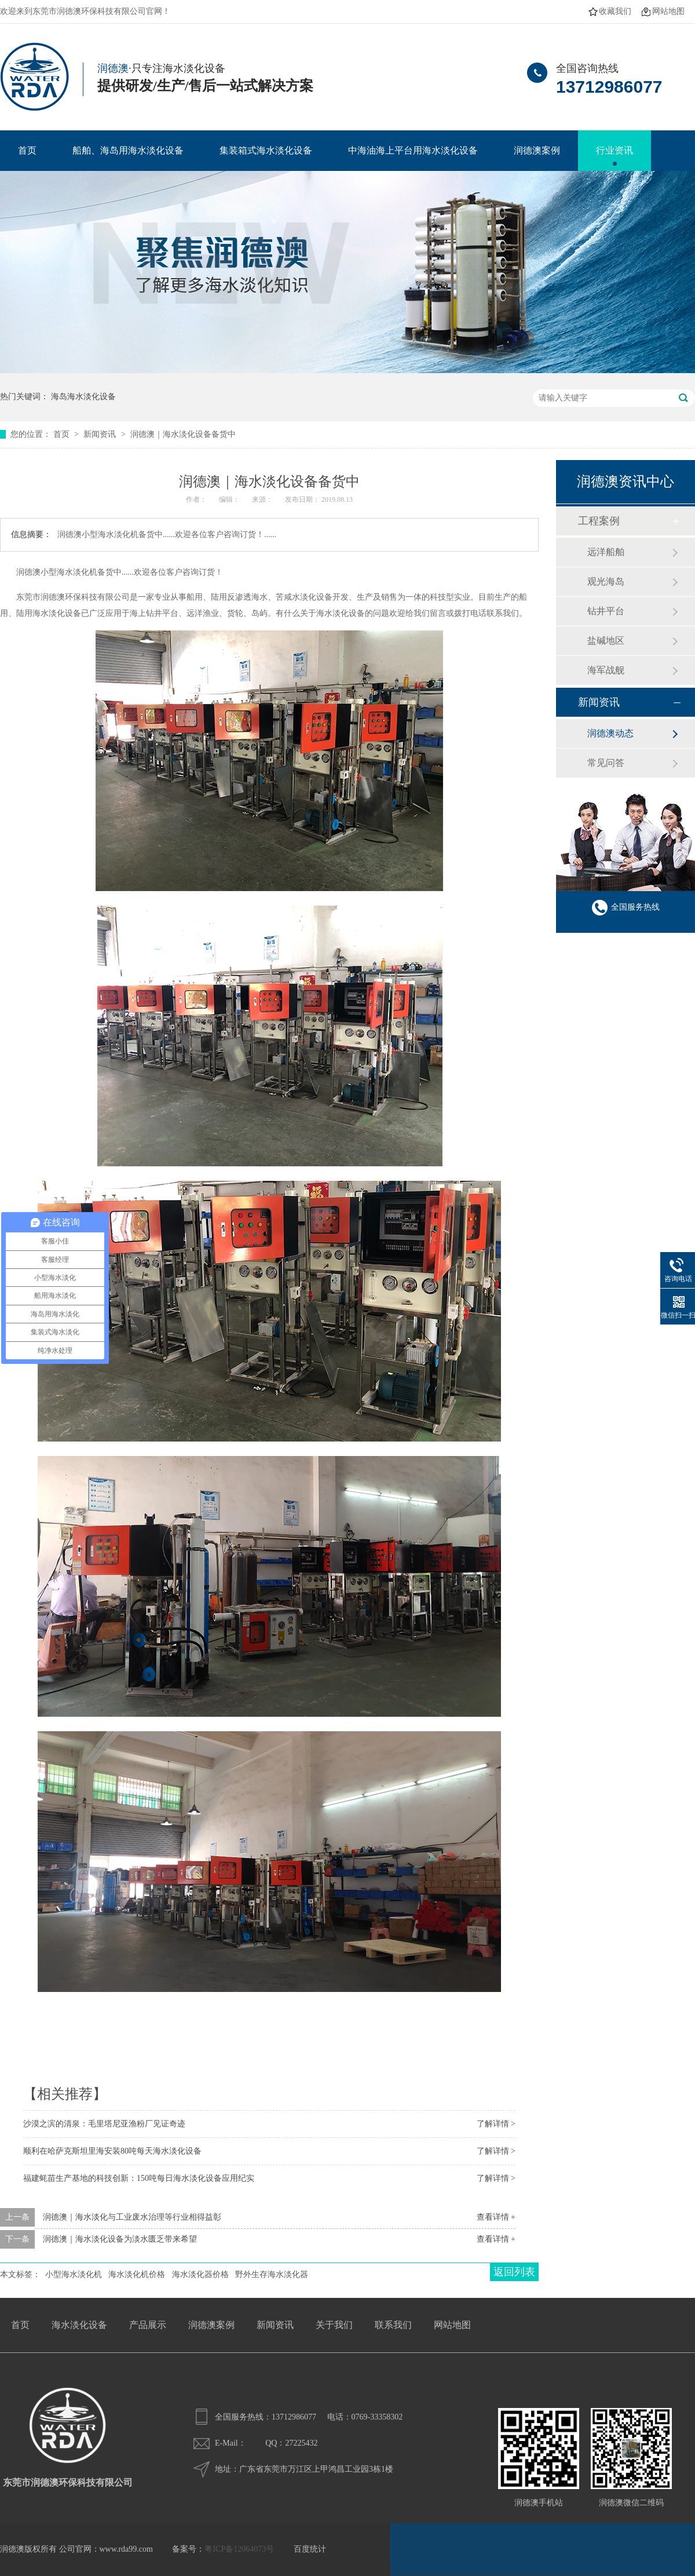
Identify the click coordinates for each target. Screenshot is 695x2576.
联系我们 (393, 2325)
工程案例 (599, 521)
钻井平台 (605, 611)
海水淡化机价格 (136, 2274)
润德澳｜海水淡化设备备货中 (183, 434)
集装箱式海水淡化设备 (266, 150)
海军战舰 (605, 670)
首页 (27, 150)
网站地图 (668, 11)
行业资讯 (614, 150)
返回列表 (514, 2272)
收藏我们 (615, 11)
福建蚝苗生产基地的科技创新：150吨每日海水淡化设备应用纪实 (138, 2178)
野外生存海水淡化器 (271, 2274)
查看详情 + (496, 2217)
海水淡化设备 (79, 2325)
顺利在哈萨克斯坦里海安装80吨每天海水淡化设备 (112, 2151)
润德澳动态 (610, 733)
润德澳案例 (537, 150)
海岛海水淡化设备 (83, 396)
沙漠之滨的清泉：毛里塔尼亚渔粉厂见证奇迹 (104, 2123)
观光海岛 (605, 581)
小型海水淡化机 (73, 2274)
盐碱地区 (605, 640)
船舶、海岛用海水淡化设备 (128, 150)
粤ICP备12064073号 (239, 2549)
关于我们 (334, 2325)
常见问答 (605, 763)
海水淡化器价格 (200, 2274)
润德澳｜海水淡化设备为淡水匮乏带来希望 (120, 2239)
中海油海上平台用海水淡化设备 (413, 150)
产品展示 (147, 2325)
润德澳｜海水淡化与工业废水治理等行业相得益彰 (132, 2217)
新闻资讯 (100, 434)
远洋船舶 (605, 552)
